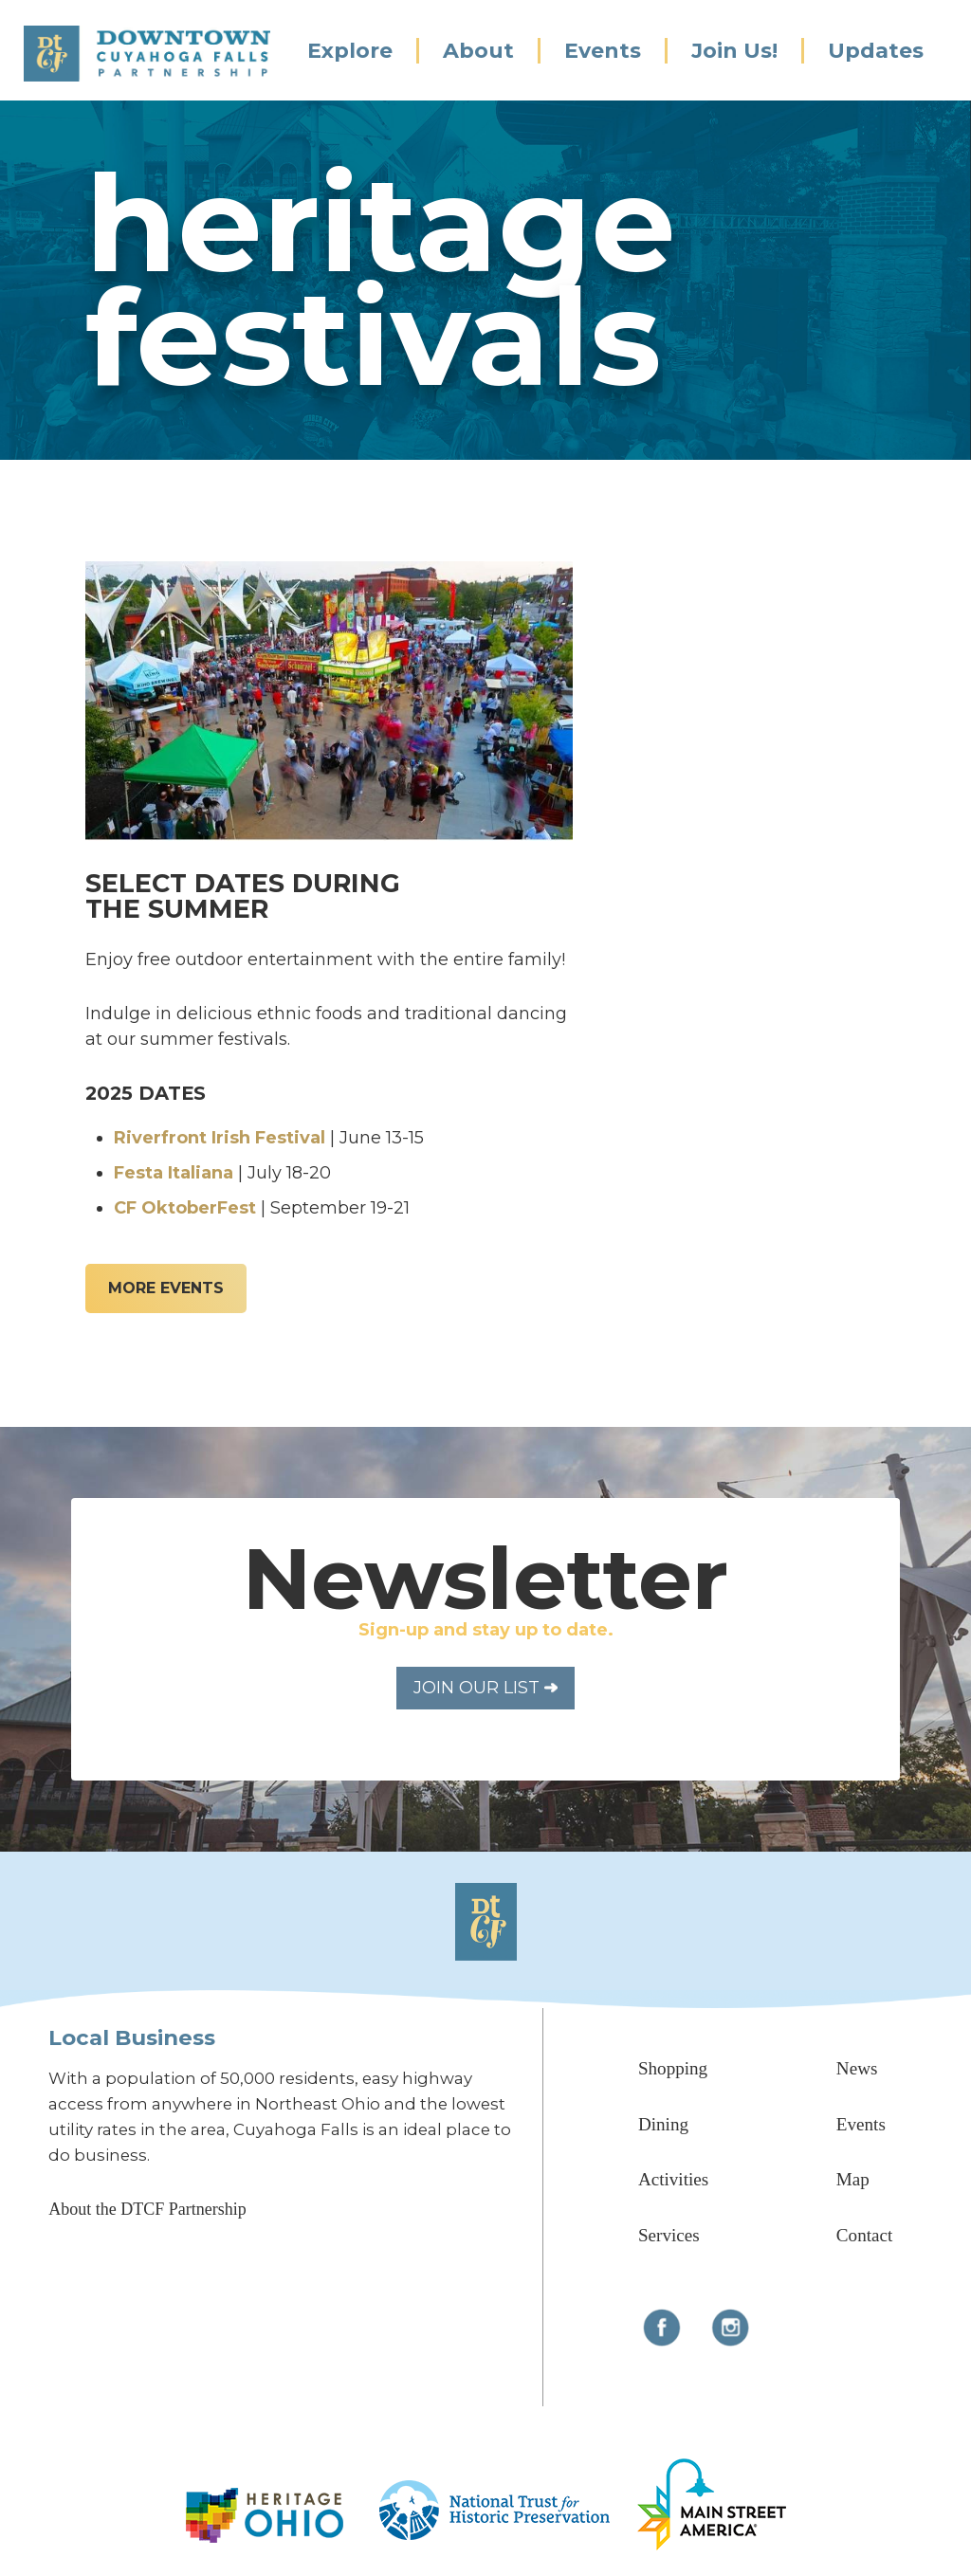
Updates (876, 51)
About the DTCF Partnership (147, 2209)
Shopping (672, 2068)
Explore (350, 51)
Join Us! (734, 51)
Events (602, 51)
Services (669, 2235)
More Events (166, 1288)
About (478, 51)
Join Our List (485, 1687)
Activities (673, 2179)
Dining (663, 2124)
